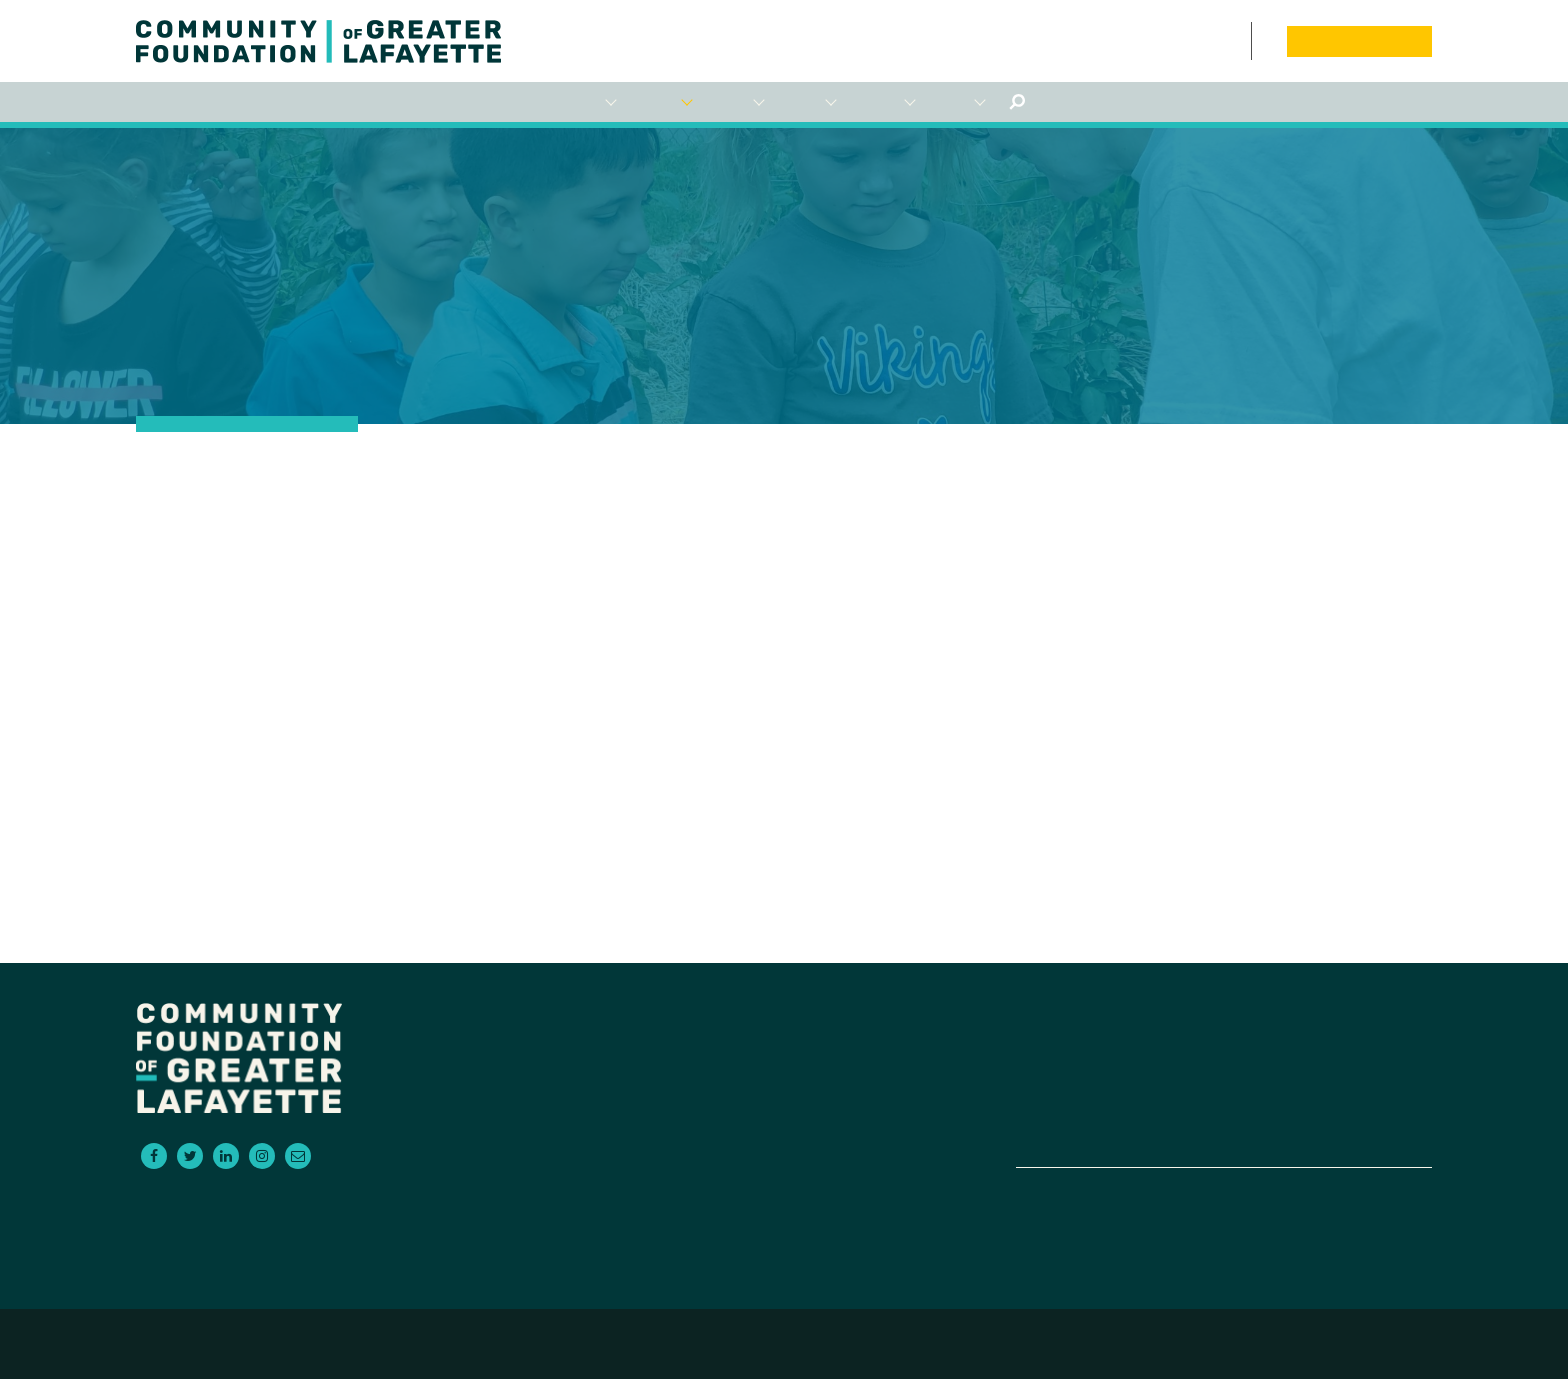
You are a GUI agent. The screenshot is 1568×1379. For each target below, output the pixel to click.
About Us (957, 102)
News (1197, 40)
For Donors (587, 102)
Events (1217, 40)
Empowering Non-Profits (1114, 1111)
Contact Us (1240, 40)
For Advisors (735, 102)
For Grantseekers (660, 102)
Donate (1334, 1087)
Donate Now (1359, 41)
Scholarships (807, 102)
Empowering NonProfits (882, 102)
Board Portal (1264, 40)
